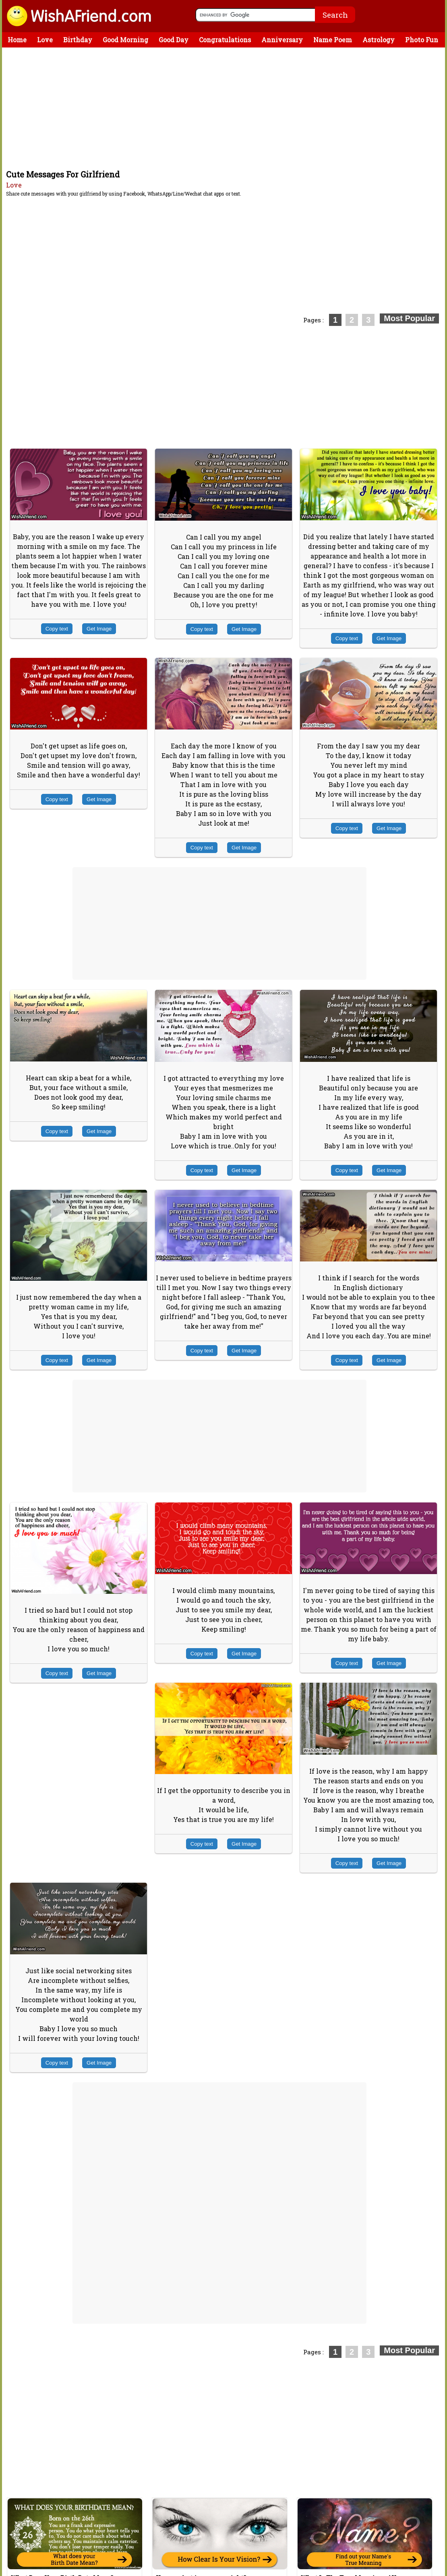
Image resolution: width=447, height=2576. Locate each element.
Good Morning (125, 39)
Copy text (57, 629)
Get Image (99, 629)
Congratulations (225, 39)
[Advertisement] (225, 108)
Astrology (378, 39)
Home (17, 39)
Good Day (173, 39)
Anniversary (282, 39)
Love (45, 39)
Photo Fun (421, 39)
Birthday (77, 39)
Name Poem (332, 39)
